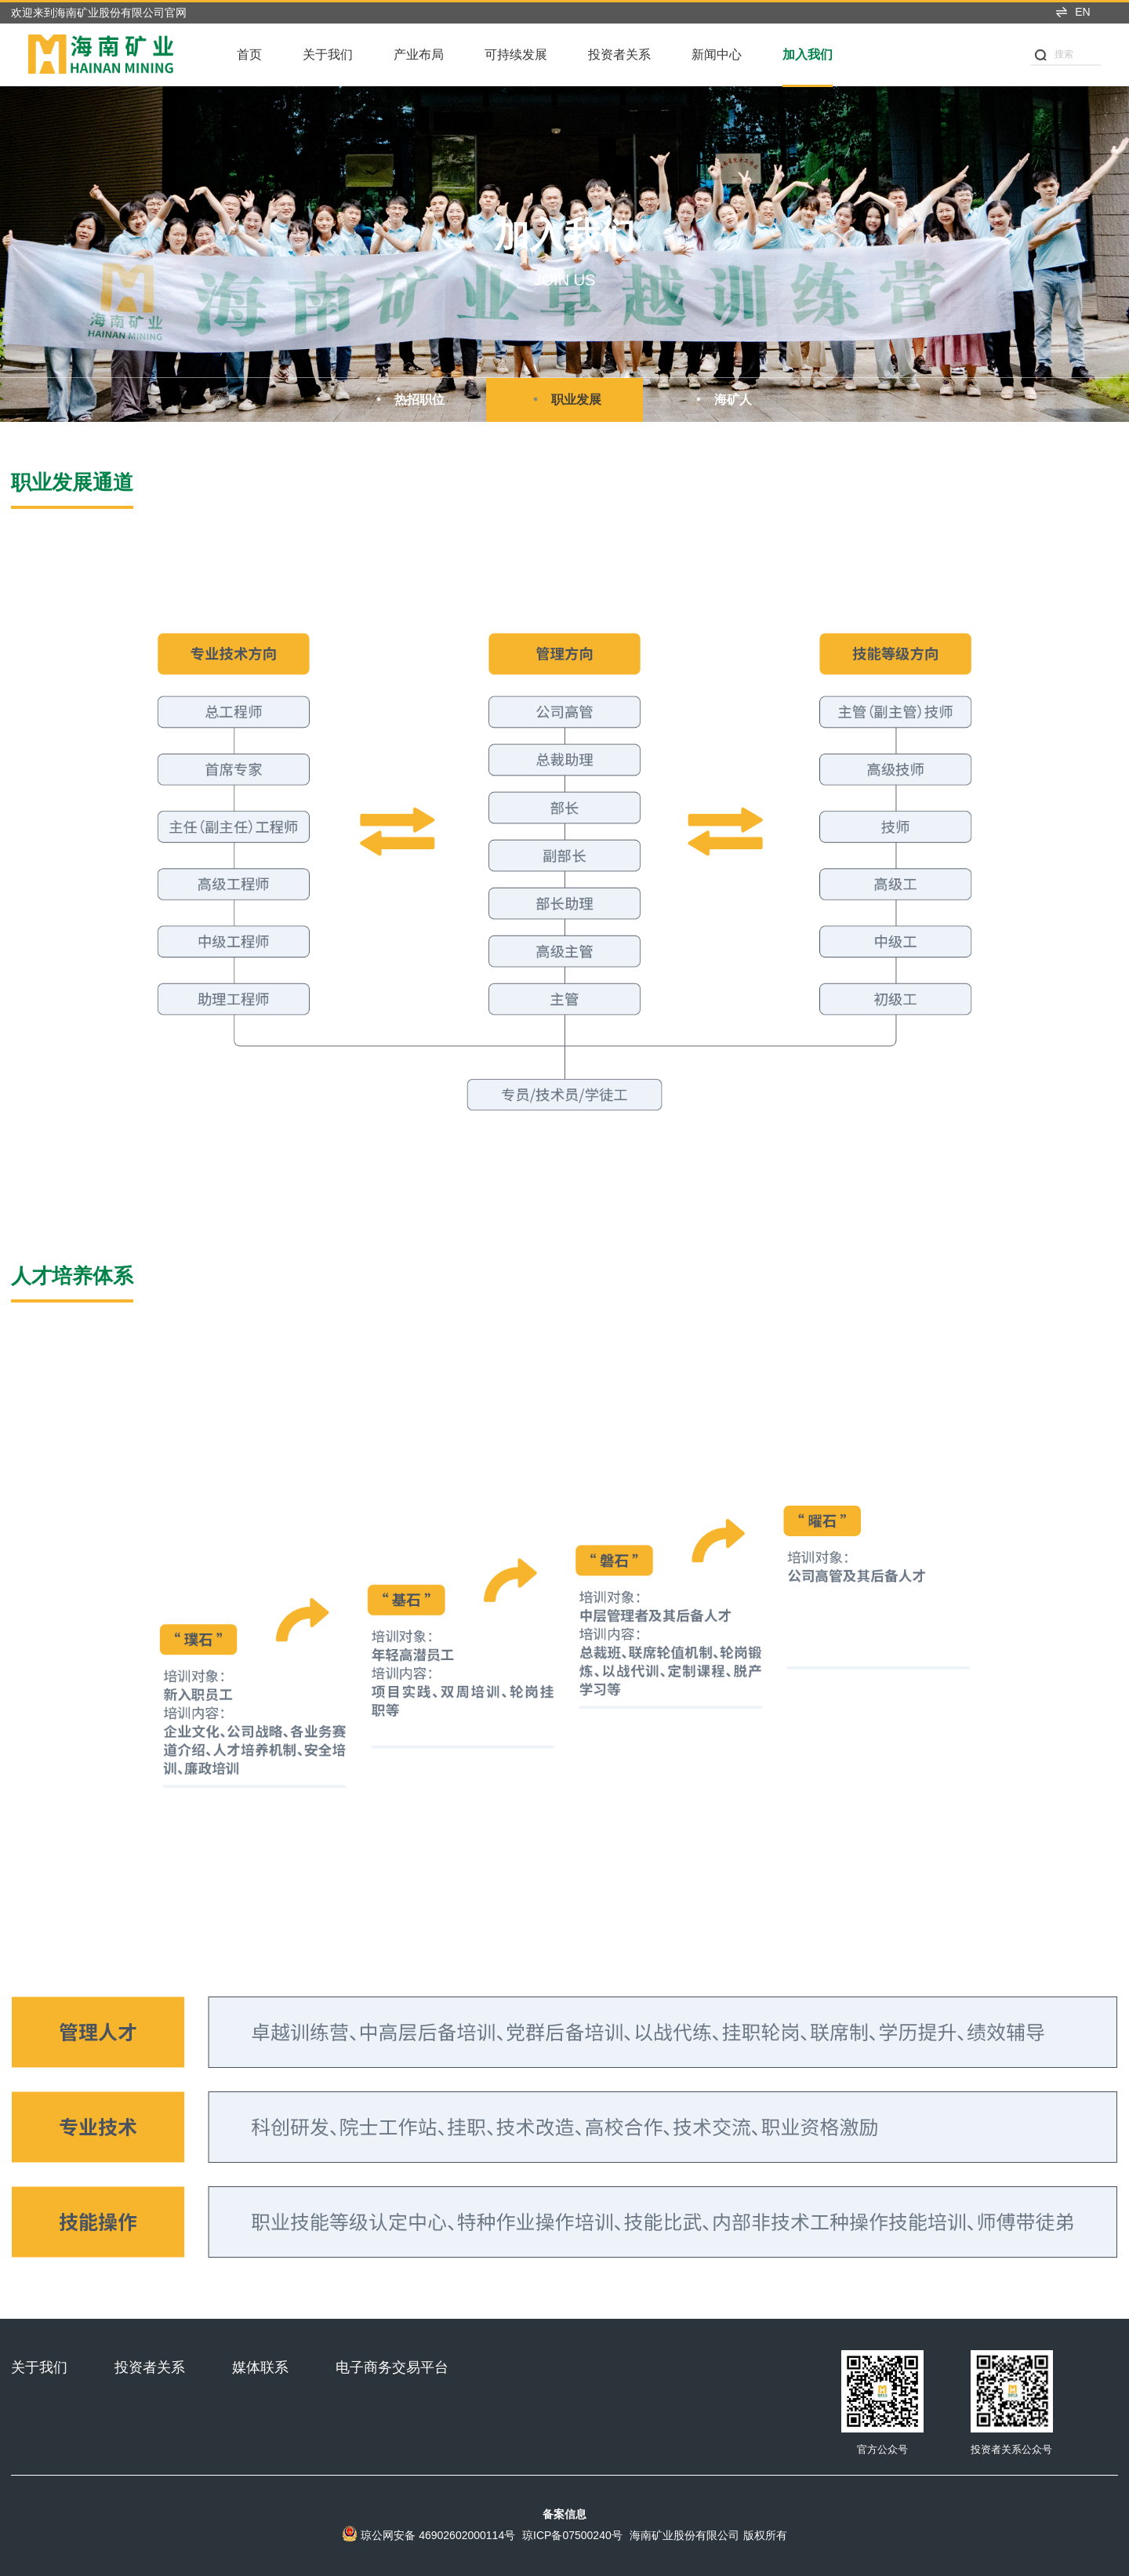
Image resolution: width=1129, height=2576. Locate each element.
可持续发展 (516, 54)
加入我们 (807, 54)
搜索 (1054, 54)
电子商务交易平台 (392, 2367)
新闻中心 (717, 54)
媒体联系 (260, 2367)
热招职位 (408, 399)
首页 (249, 54)
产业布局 (419, 54)
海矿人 (721, 399)
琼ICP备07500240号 (572, 2535)
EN (1072, 11)
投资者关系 (619, 54)
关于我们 (328, 54)
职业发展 (564, 399)
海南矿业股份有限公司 (684, 2535)
